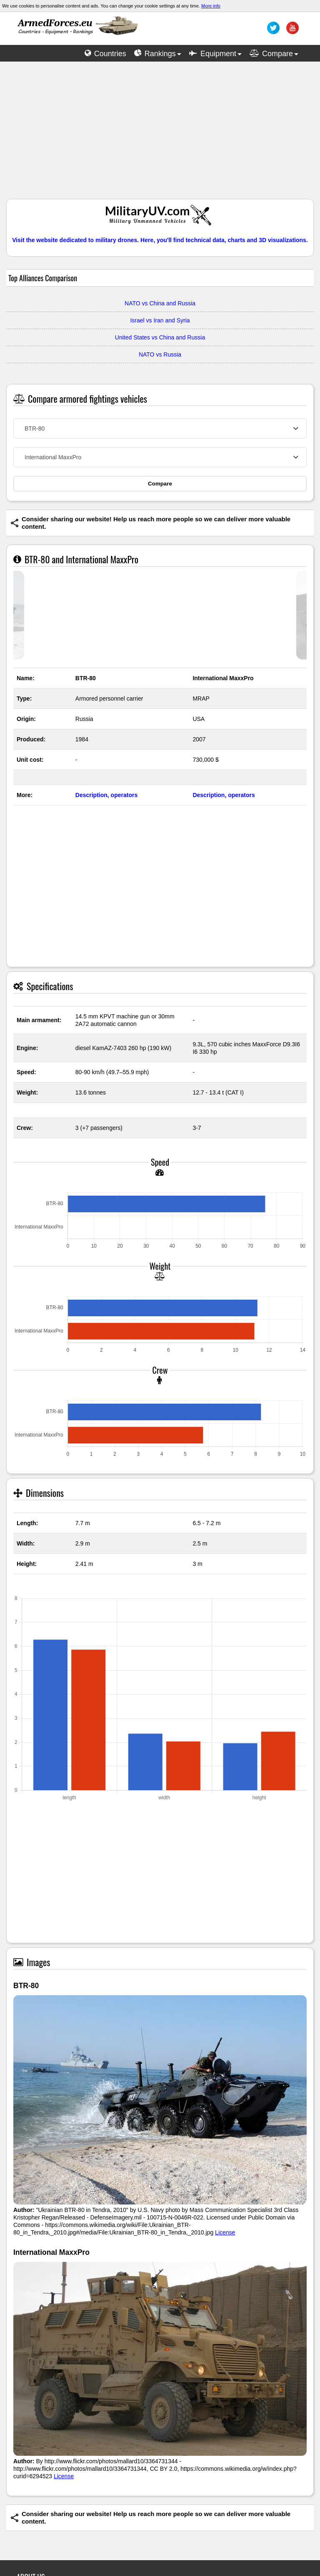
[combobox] (160, 428)
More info (210, 5)
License (225, 2232)
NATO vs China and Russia (160, 303)
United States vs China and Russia (160, 337)
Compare (160, 484)
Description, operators (106, 795)
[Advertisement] (160, 134)
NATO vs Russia (160, 354)
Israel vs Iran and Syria (160, 320)
